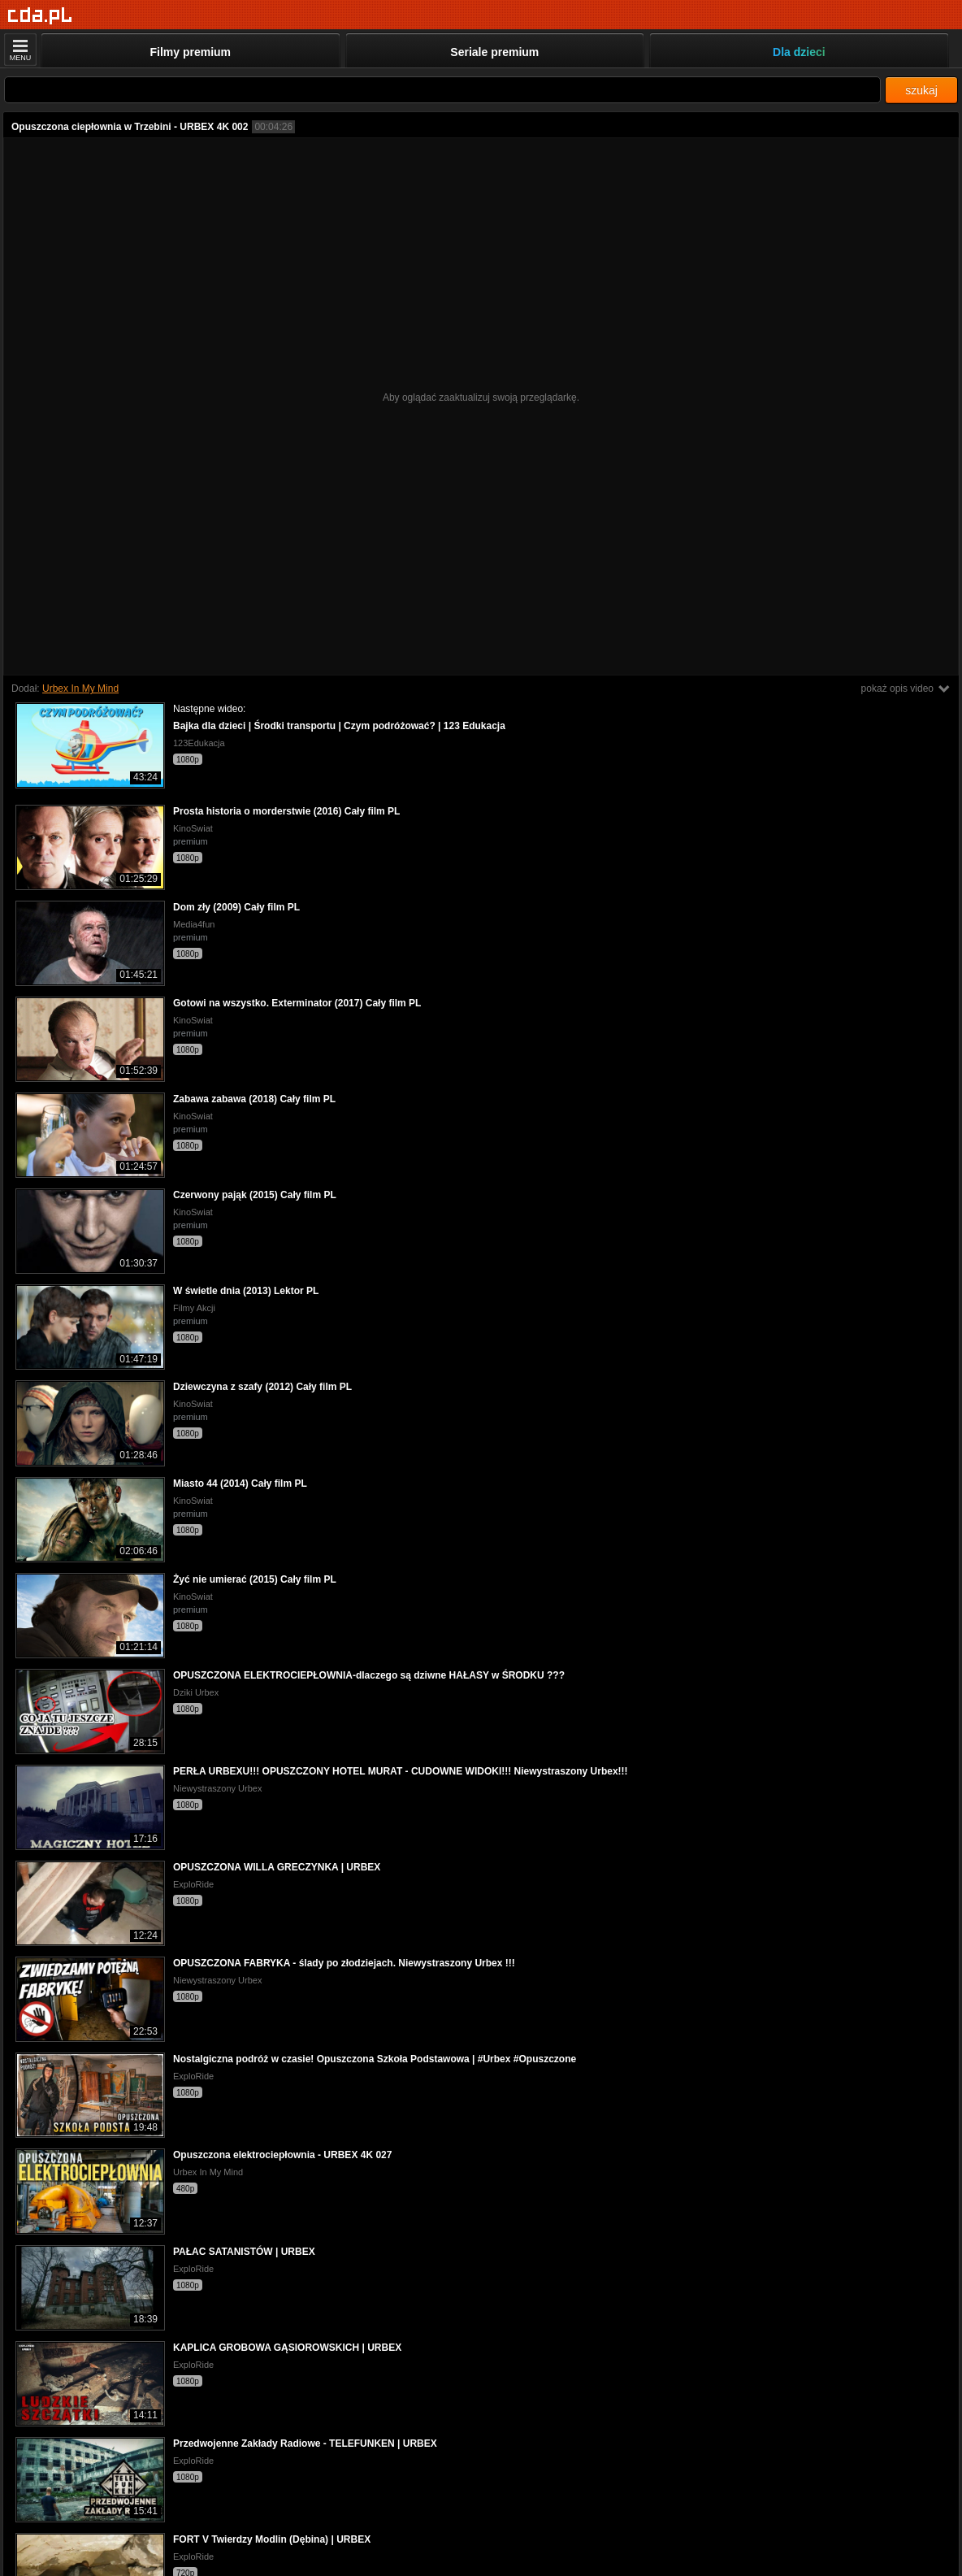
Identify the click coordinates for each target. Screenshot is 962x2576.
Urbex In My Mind (80, 688)
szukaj (921, 90)
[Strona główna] (40, 16)
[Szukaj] (442, 89)
